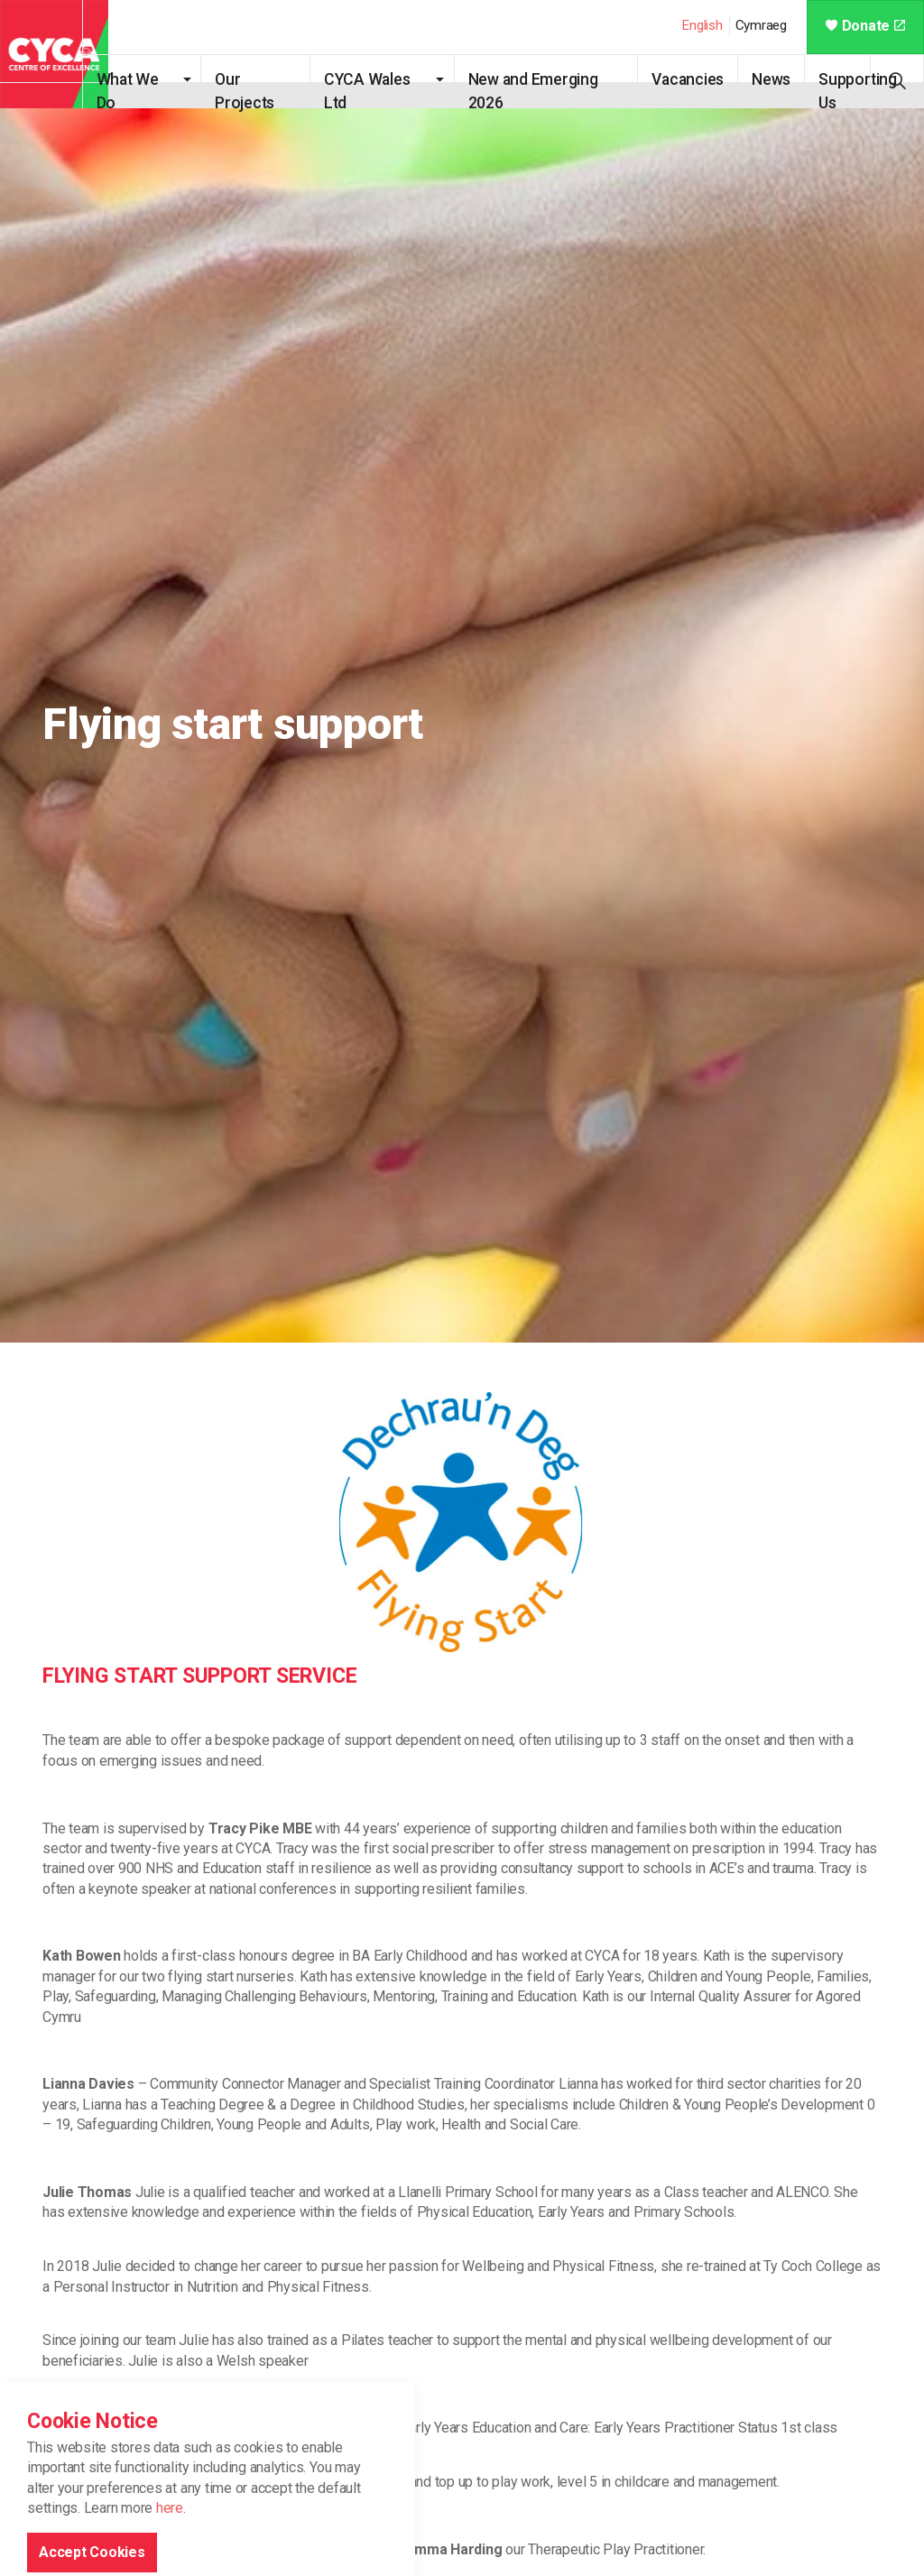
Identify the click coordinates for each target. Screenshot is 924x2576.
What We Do (153, 89)
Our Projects (266, 89)
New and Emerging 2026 (544, 89)
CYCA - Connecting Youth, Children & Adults (54, 54)
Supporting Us (862, 89)
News (775, 79)
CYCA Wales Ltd (384, 89)
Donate (865, 25)
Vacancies (692, 79)
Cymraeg (761, 25)
